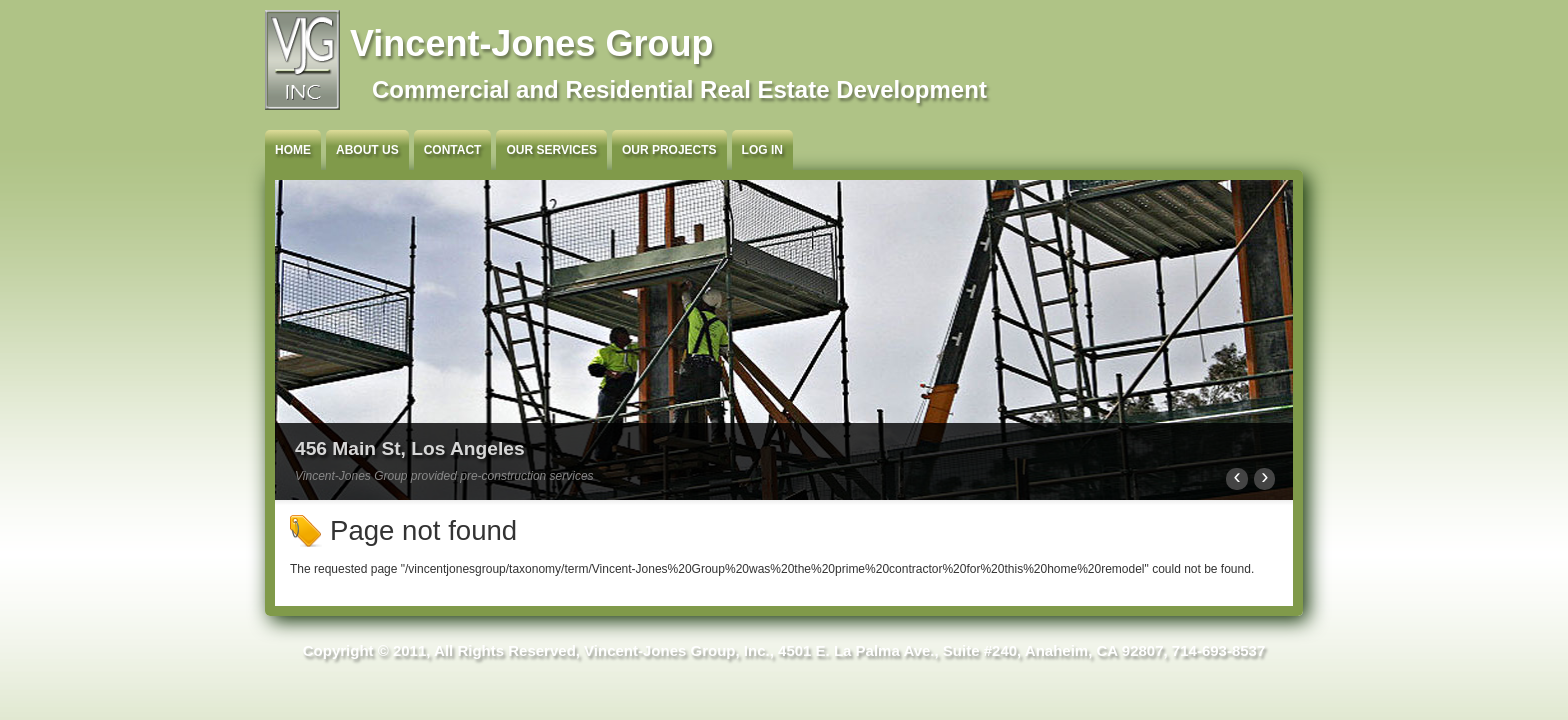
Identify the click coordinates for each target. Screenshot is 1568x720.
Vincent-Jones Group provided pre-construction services (444, 476)
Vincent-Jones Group (531, 43)
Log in (762, 150)
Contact (453, 150)
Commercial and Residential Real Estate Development (679, 89)
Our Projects (669, 150)
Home (293, 150)
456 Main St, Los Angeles (410, 448)
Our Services (551, 150)
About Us (367, 150)
